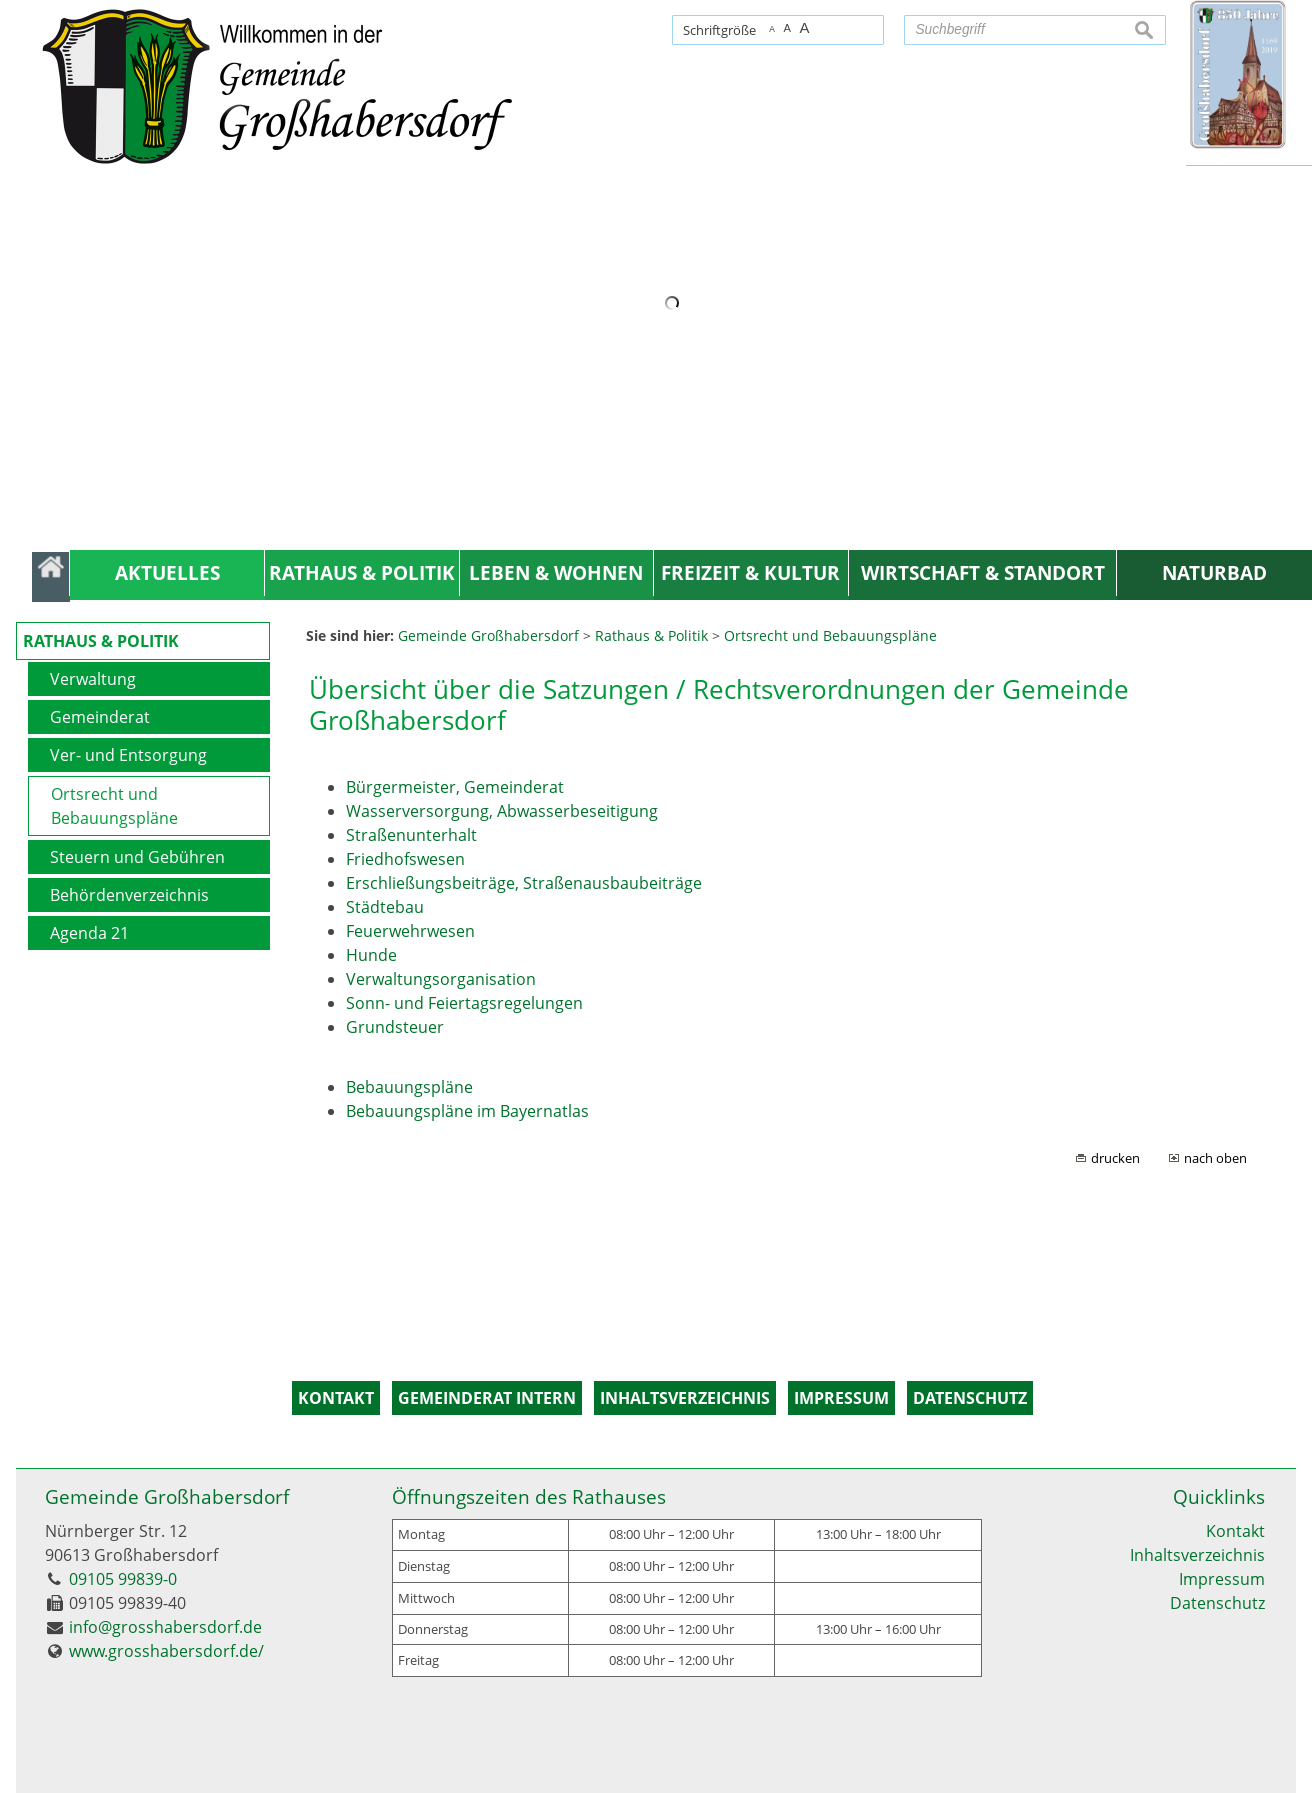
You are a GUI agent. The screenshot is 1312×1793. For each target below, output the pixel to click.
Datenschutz (1217, 1603)
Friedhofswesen (405, 859)
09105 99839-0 (123, 1579)
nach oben (1215, 1158)
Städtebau (385, 907)
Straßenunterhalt (411, 835)
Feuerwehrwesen (410, 931)
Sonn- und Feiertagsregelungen (464, 1003)
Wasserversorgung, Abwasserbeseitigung (502, 811)
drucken (1115, 1158)
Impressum (1222, 1579)
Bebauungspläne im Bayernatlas (467, 1111)
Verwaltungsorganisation (441, 979)
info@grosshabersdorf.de (165, 1627)
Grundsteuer (395, 1027)
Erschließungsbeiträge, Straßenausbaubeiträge (524, 883)
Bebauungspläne (409, 1087)
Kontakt (1235, 1531)
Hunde (371, 955)
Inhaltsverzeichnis (1197, 1555)
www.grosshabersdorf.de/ (166, 1651)
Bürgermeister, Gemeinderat (455, 787)
